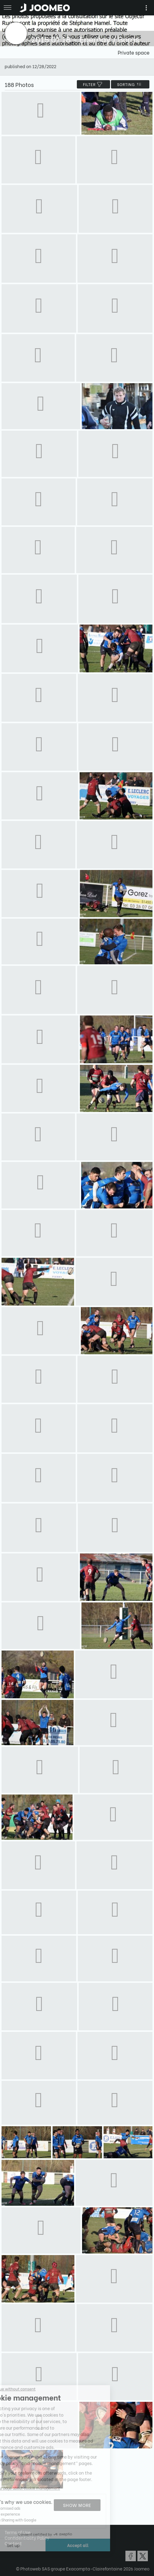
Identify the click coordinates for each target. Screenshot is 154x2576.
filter (93, 84)
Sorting (130, 84)
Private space (133, 52)
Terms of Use (17, 2532)
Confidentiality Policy (27, 2537)
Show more (77, 2505)
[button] (16, 2544)
